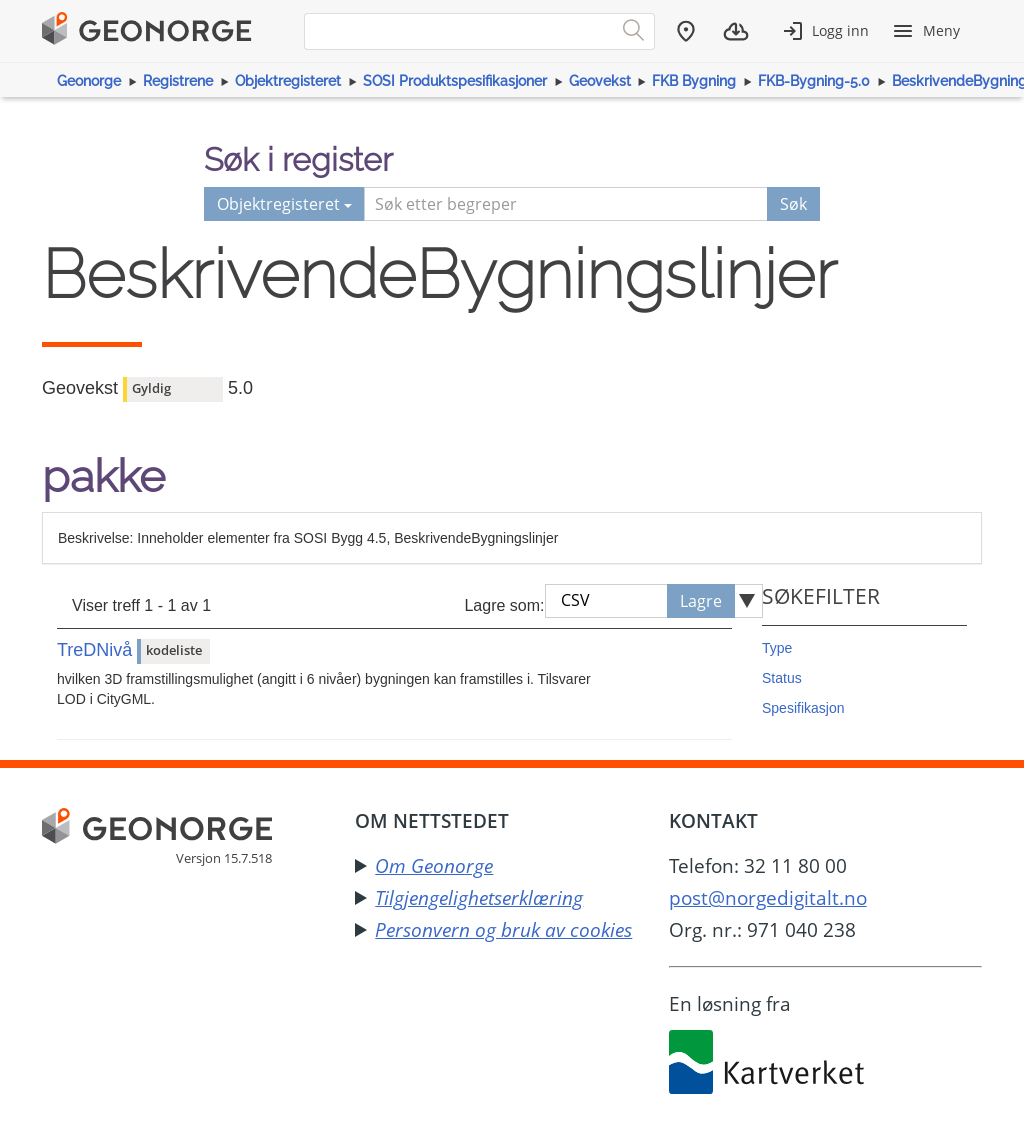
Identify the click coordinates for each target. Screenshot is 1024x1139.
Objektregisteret (288, 81)
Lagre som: (504, 605)
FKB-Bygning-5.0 (814, 81)
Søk (793, 204)
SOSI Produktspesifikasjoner (455, 81)
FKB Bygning (694, 81)
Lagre (701, 601)
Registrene (178, 81)
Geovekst (600, 81)
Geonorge (89, 81)
